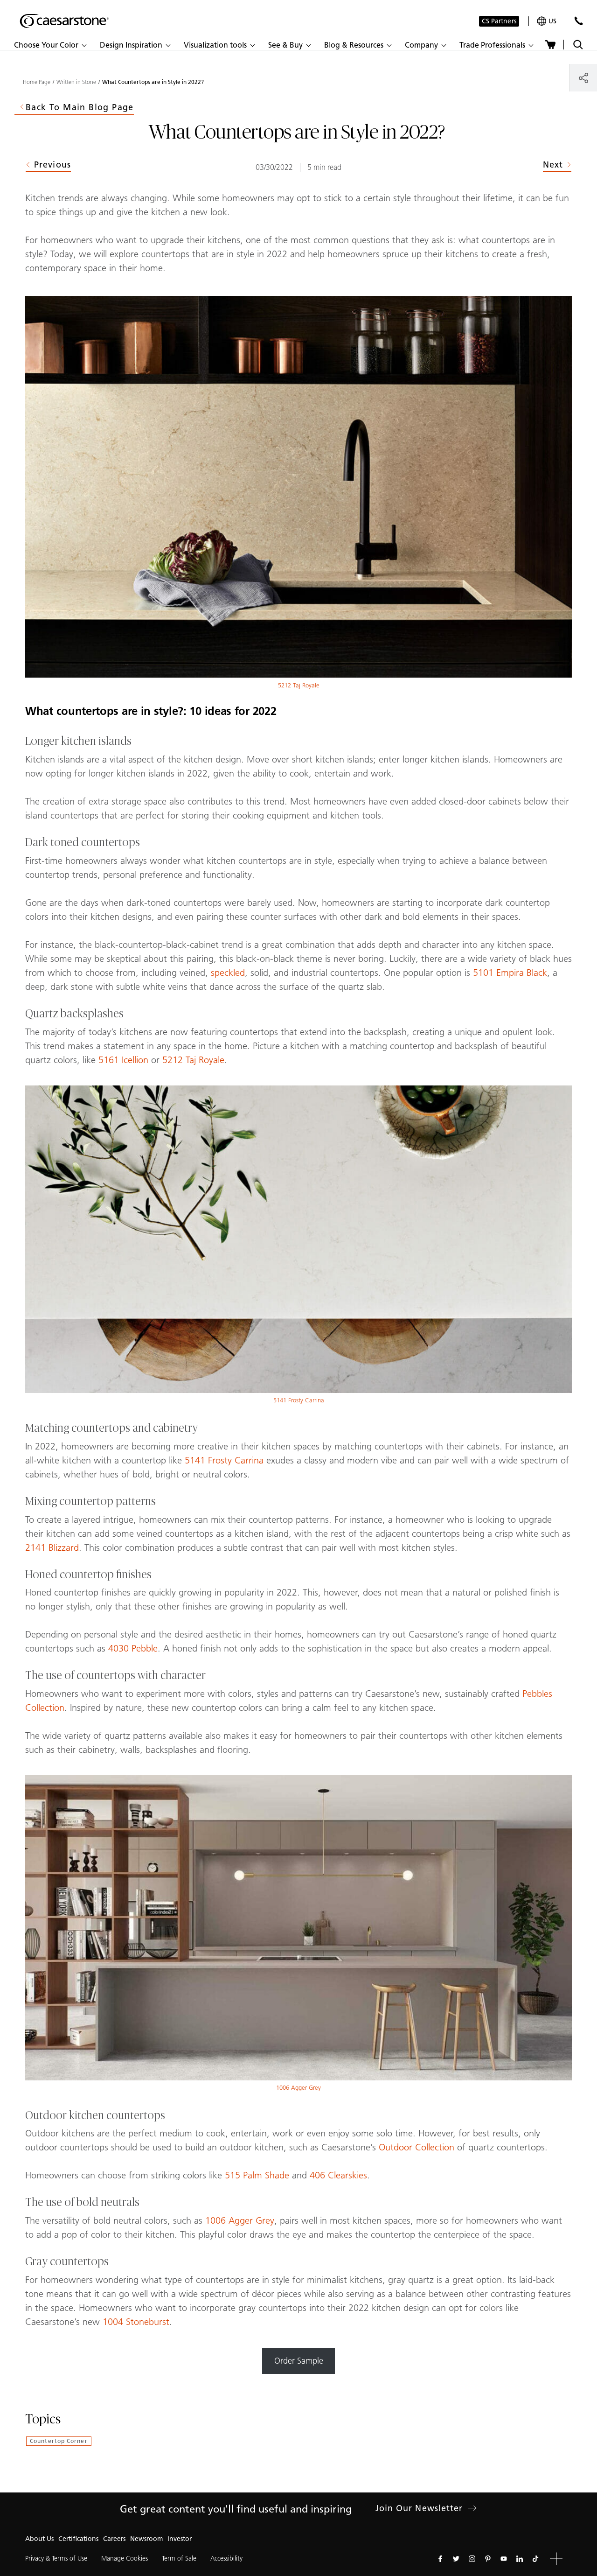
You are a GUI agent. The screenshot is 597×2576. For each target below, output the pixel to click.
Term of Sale (179, 2558)
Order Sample (298, 2361)
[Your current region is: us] (546, 21)
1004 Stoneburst (136, 2321)
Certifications (78, 2539)
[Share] (583, 77)
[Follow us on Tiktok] (535, 2558)
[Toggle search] (578, 44)
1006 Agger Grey (298, 2087)
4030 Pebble (133, 1648)
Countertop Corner (59, 2440)
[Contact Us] (578, 20)
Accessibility (226, 2558)
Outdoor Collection (416, 2147)
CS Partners (499, 21)
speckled (228, 972)
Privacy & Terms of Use (56, 2558)
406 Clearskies (338, 2175)
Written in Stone (76, 82)
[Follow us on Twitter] (456, 2558)
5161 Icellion (123, 1059)
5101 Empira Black (510, 972)
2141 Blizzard (52, 1547)
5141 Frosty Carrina (298, 1400)
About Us (39, 2539)
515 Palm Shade (257, 2175)
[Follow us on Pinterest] (488, 2558)
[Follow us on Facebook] (440, 2558)
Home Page (36, 82)
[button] (50, 45)
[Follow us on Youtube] (503, 2558)
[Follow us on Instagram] (472, 2558)
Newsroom (146, 2539)
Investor (179, 2539)
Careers (114, 2539)
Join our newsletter (426, 2508)
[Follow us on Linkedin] (519, 2558)
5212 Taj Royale (298, 685)
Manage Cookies (124, 2558)
